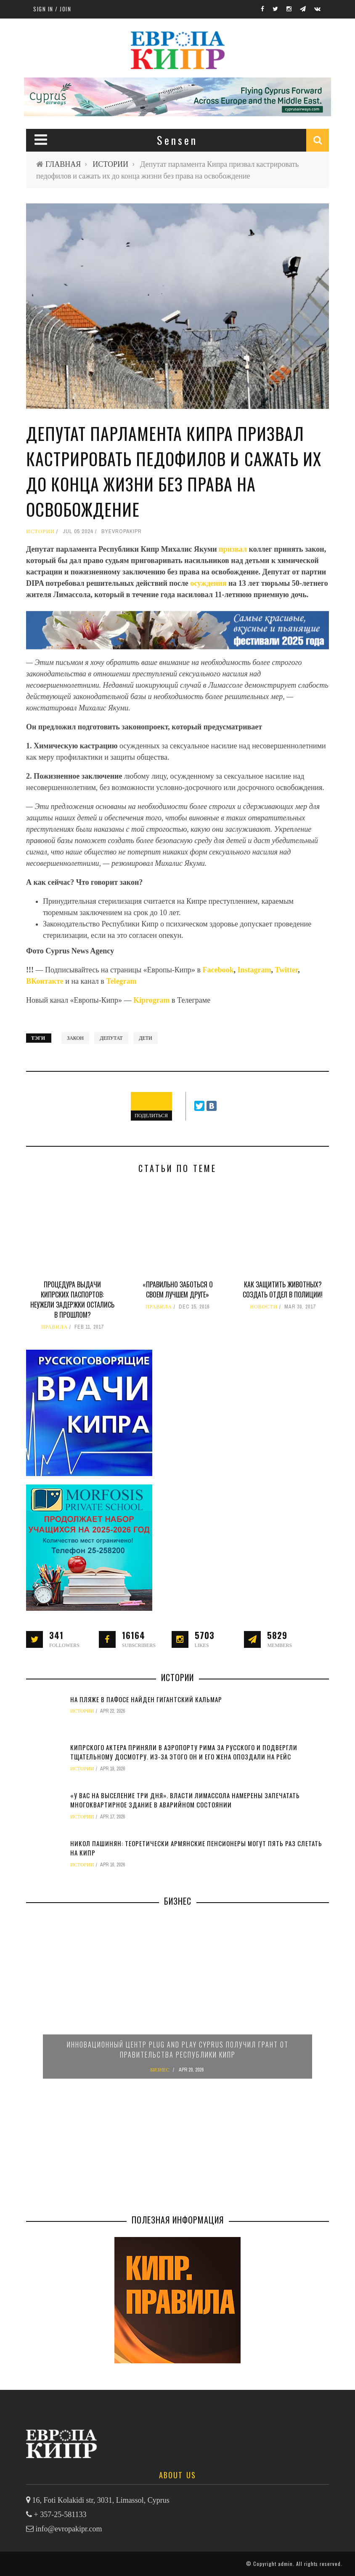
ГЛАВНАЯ (63, 164)
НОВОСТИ (263, 1306)
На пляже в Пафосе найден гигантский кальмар (146, 1699)
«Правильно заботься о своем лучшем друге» (178, 1289)
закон (75, 1038)
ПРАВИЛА (54, 1327)
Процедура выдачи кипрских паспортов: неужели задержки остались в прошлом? (72, 1299)
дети (145, 1038)
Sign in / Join (52, 9)
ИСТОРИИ (110, 164)
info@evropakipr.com (69, 2529)
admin (285, 2563)
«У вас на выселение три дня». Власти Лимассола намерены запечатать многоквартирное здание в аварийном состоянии (185, 1800)
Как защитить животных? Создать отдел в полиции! (283, 1289)
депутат (111, 1038)
